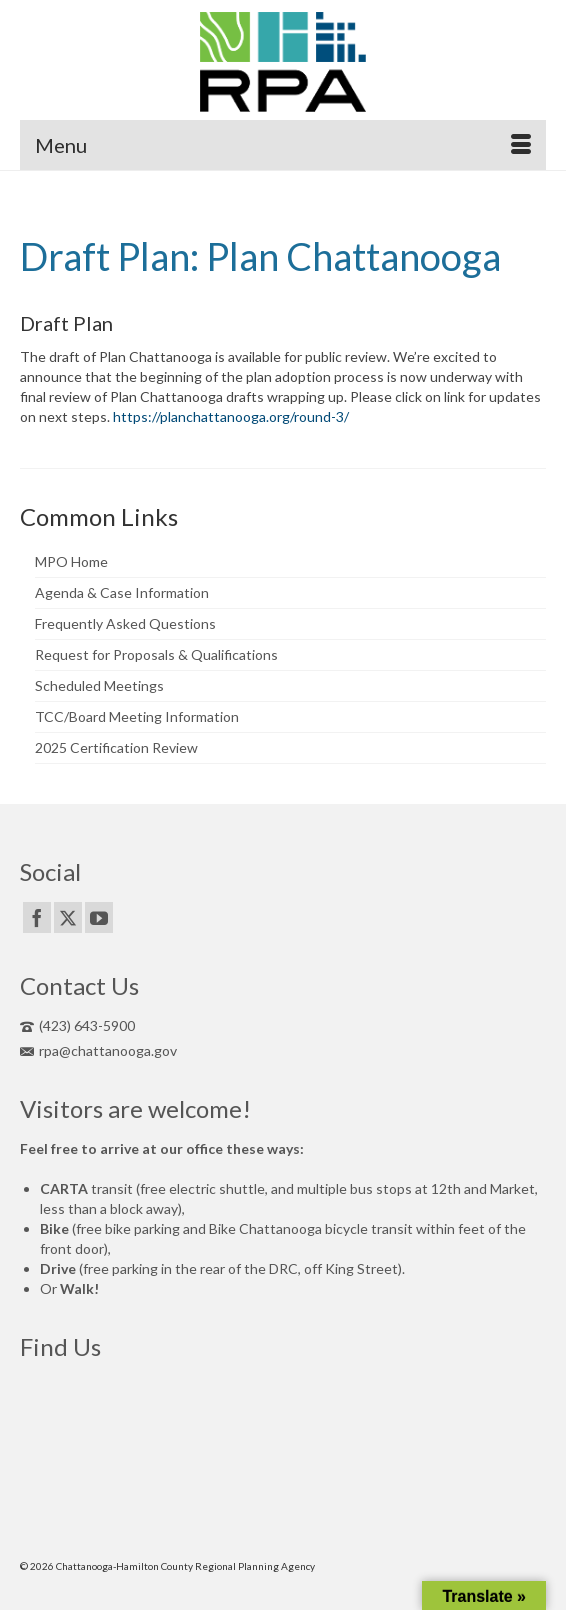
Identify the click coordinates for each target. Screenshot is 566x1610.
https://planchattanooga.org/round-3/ (231, 416)
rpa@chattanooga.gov (98, 1050)
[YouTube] (99, 917)
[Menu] (283, 145)
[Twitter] (68, 917)
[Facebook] (37, 917)
